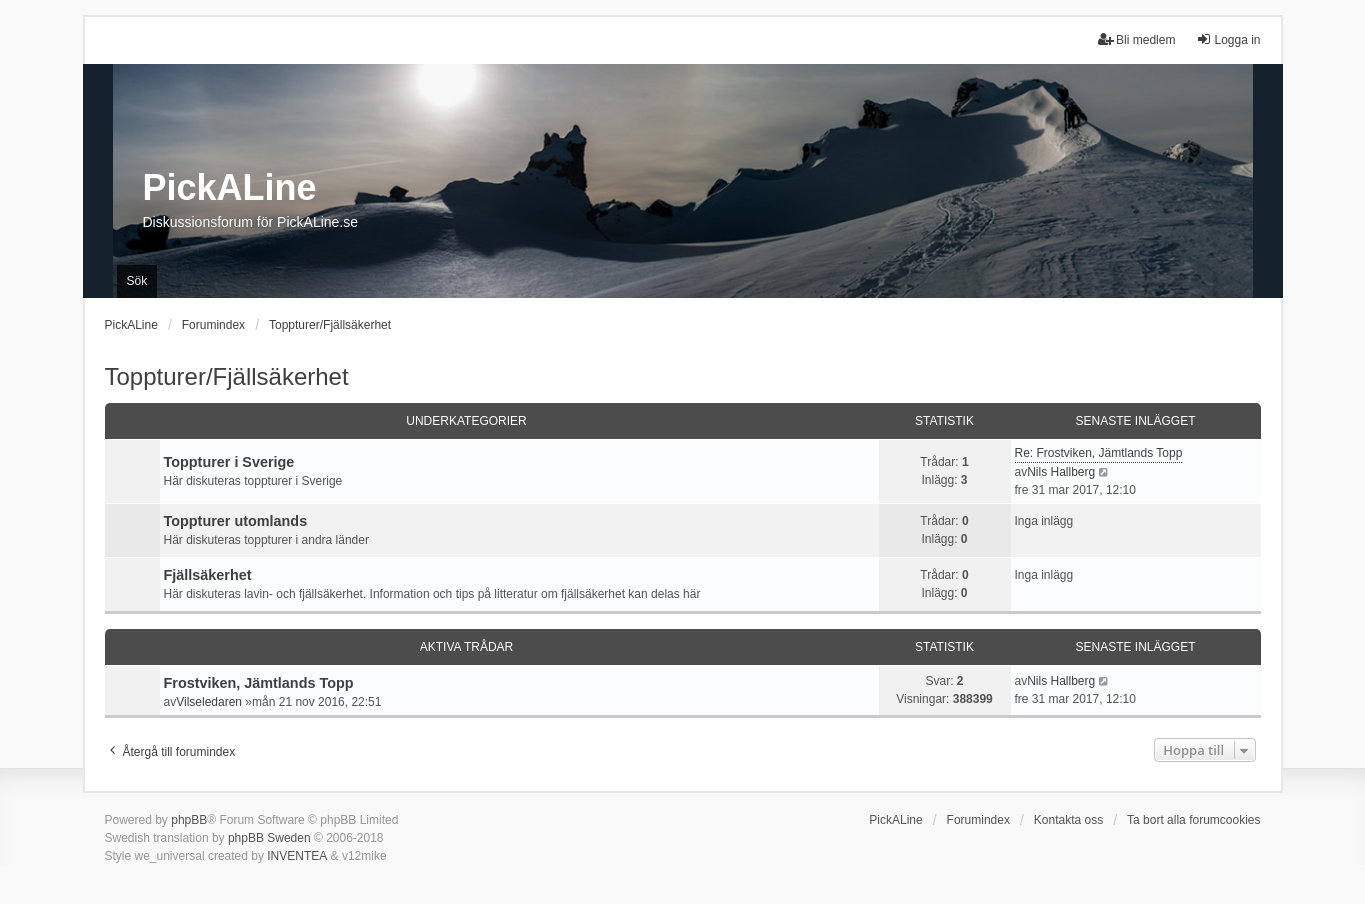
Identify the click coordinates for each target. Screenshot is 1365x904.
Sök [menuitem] (137, 281)
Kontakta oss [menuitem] (1068, 820)
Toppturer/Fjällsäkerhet (227, 376)
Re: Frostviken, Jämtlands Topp (1099, 453)
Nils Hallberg (1061, 472)
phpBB (189, 820)
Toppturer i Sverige (229, 462)
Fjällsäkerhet (208, 575)
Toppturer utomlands (236, 521)
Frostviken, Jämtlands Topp (259, 683)
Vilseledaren (209, 702)
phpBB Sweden (269, 838)
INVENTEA (297, 856)
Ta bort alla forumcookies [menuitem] (1193, 820)
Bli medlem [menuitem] (1136, 39)
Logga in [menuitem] (1228, 39)
